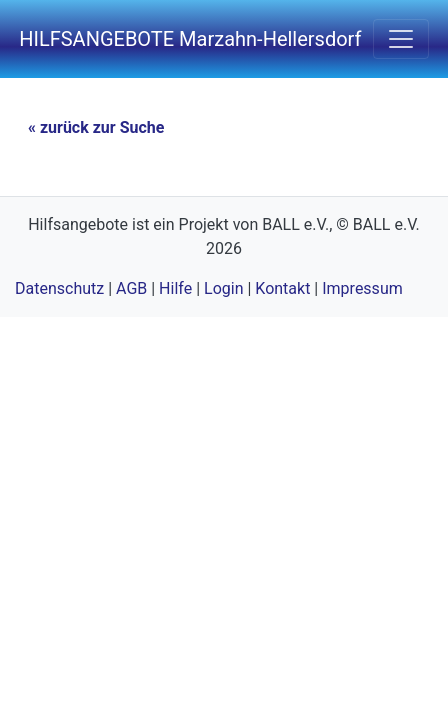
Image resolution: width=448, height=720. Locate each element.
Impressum (362, 288)
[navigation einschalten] (401, 39)
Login (223, 288)
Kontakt (282, 288)
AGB (131, 288)
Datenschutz (59, 288)
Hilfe (175, 288)
